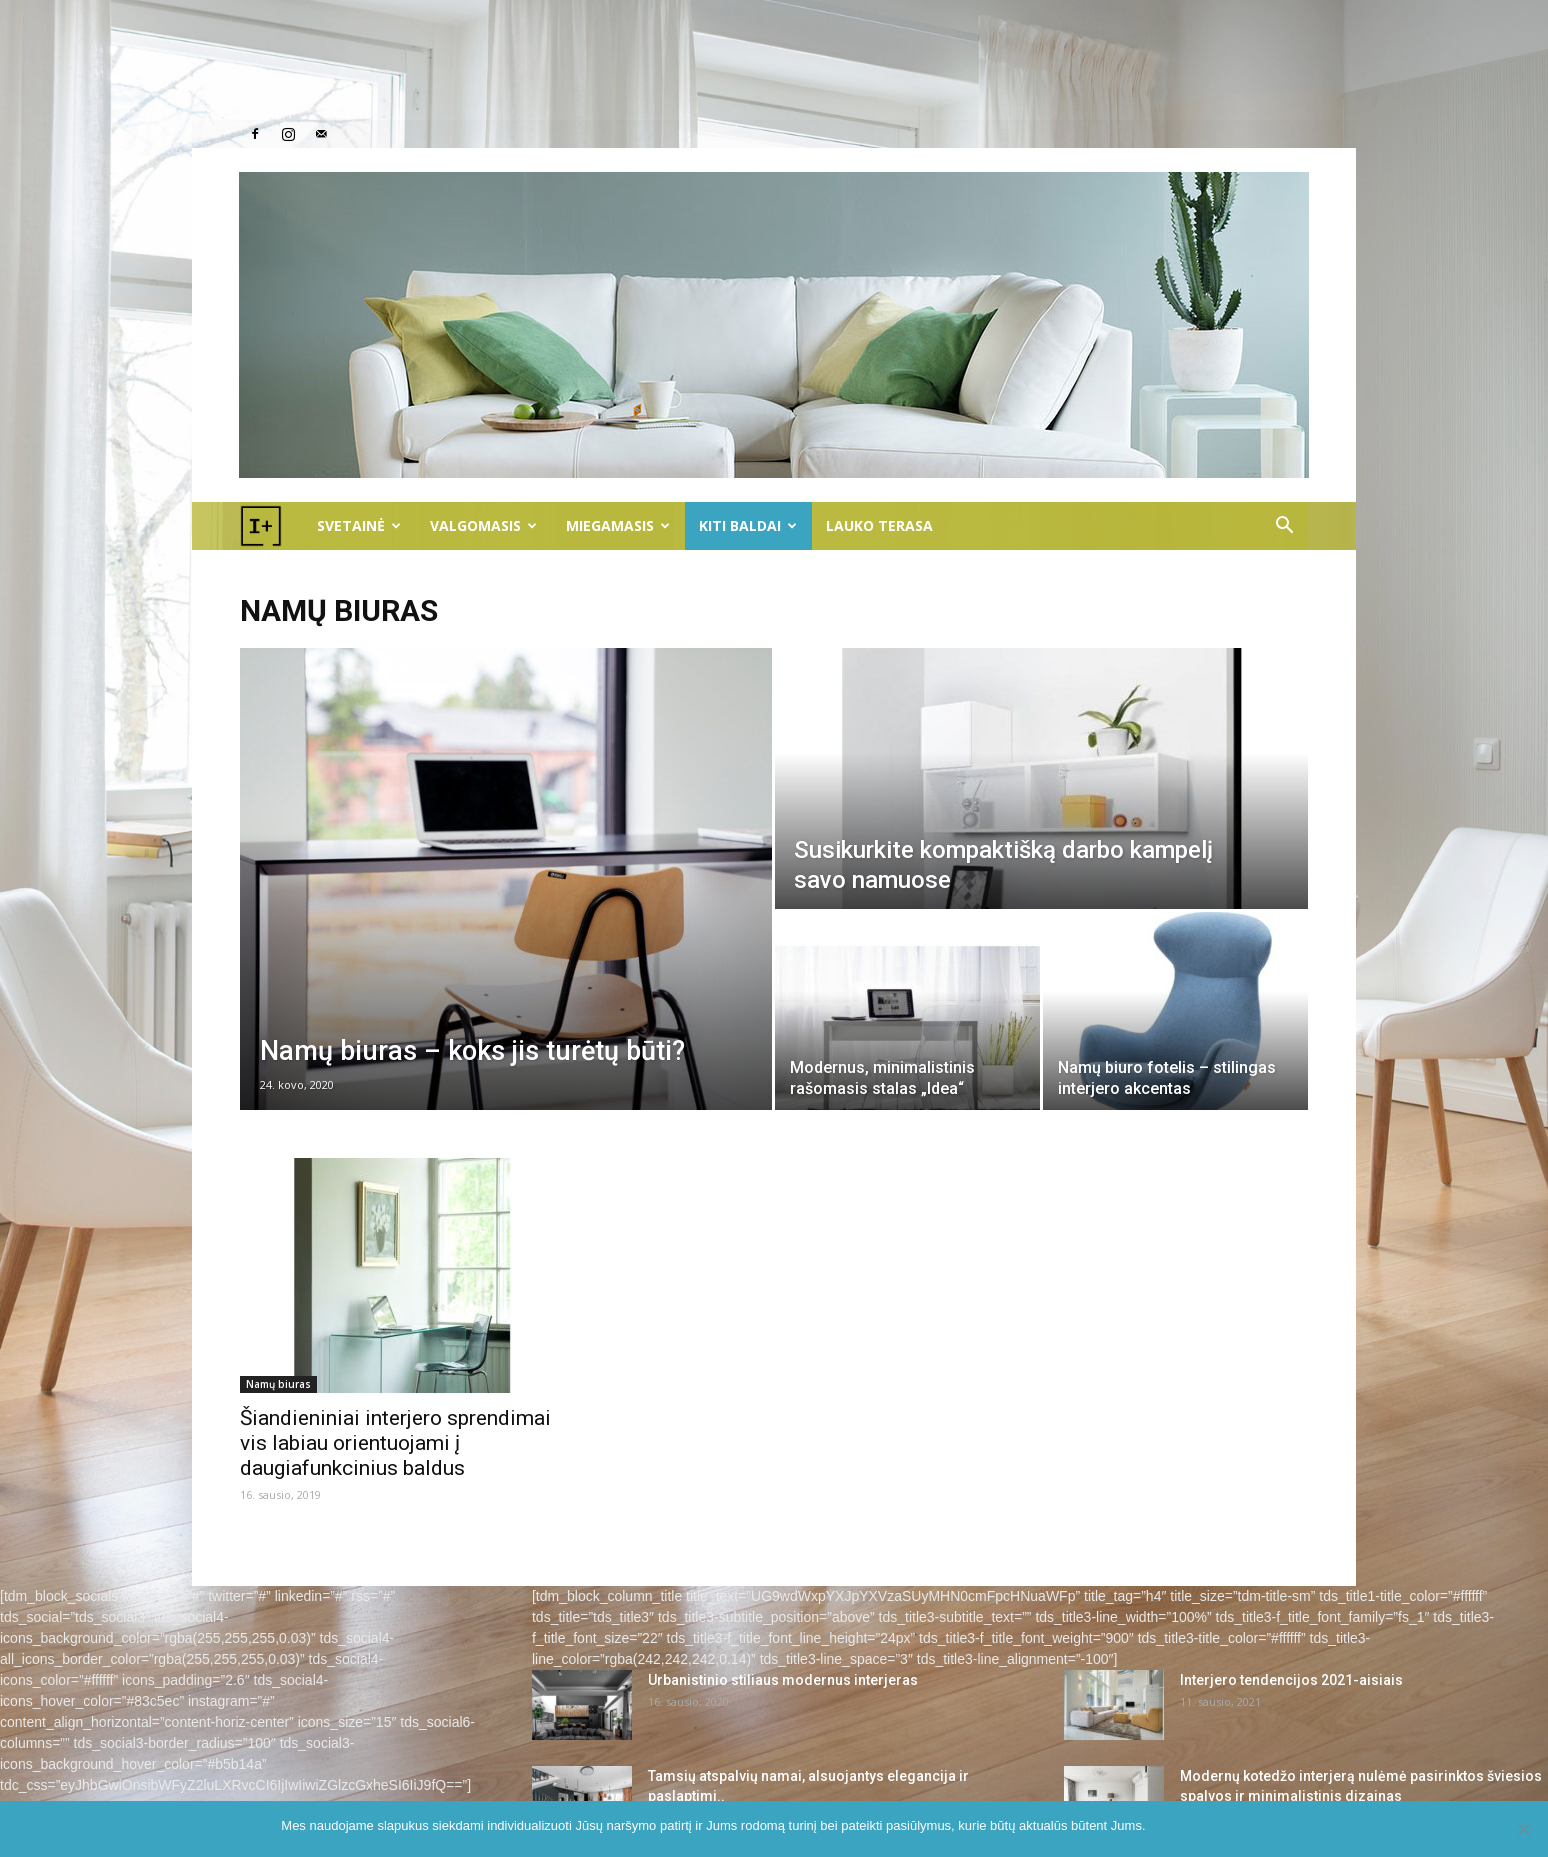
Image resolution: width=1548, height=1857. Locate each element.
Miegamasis (618, 525)
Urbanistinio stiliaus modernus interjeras (783, 1680)
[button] (1284, 527)
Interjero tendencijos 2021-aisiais (1291, 1680)
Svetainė (359, 525)
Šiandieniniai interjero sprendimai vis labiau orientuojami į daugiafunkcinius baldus (395, 1443)
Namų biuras (278, 1384)
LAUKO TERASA (879, 525)
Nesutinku (1238, 1825)
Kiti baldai (748, 525)
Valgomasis (483, 525)
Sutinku (1177, 1825)
